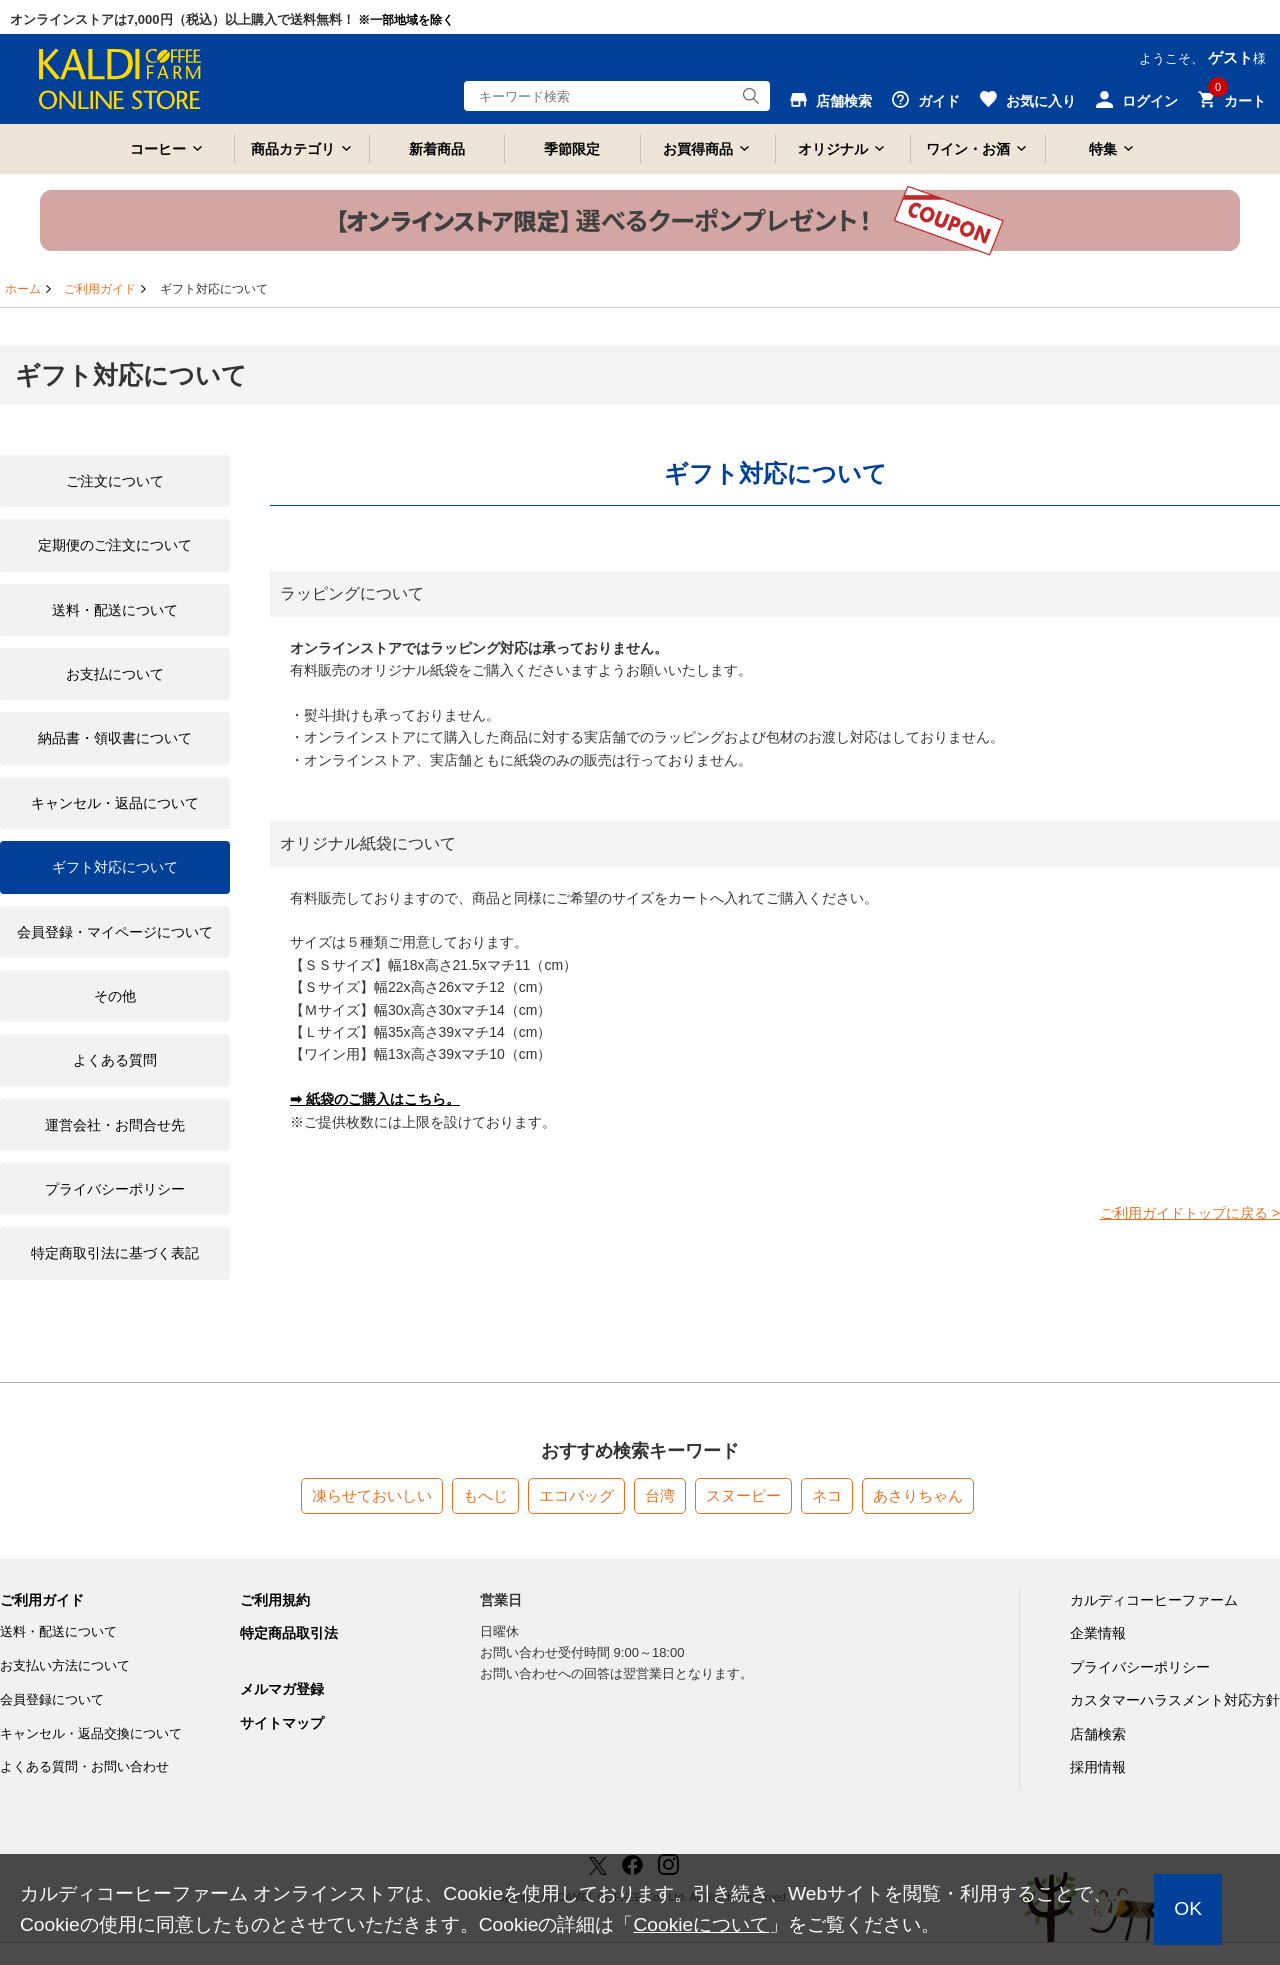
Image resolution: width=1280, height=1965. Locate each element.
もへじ (485, 1495)
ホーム (23, 289)
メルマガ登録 (282, 1689)
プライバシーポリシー (1140, 1667)
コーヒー (158, 149)
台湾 (660, 1495)
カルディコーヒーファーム (1154, 1600)
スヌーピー (743, 1495)
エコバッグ (576, 1495)
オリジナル (833, 149)
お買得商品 (698, 149)
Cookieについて (701, 1924)
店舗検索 (1098, 1734)
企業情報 (1098, 1633)
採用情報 (1098, 1767)
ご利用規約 (275, 1600)
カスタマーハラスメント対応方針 (1175, 1700)
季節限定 (572, 149)
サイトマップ (282, 1723)
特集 (1103, 149)
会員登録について (52, 1699)
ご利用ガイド (100, 289)
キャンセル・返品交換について (91, 1733)
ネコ (827, 1495)
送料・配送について (58, 1631)
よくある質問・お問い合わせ (84, 1766)
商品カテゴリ (293, 149)
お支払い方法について (65, 1665)
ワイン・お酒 (968, 149)
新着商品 (437, 149)
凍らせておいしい (372, 1495)
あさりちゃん (918, 1495)
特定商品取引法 (289, 1633)
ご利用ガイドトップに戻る (1190, 1213)
